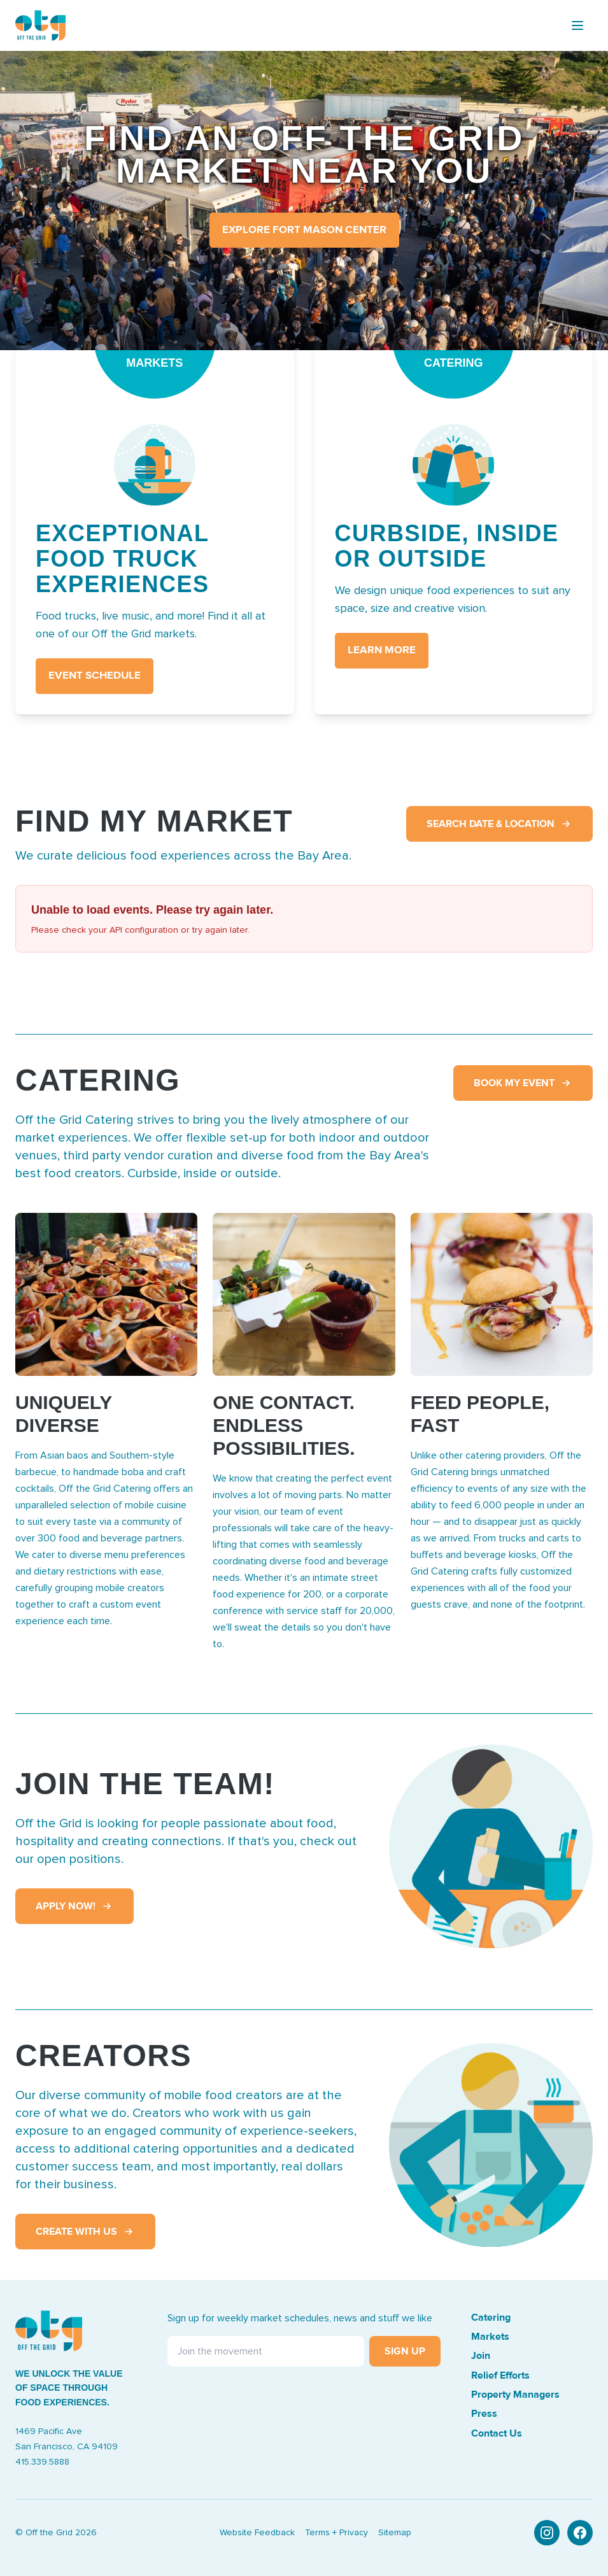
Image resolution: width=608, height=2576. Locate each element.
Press (484, 2413)
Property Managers (515, 2394)
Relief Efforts (500, 2375)
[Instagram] (547, 2532)
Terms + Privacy (336, 2532)
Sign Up (405, 2351)
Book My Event (523, 1083)
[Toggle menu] (577, 25)
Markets (490, 2336)
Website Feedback (257, 2532)
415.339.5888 (42, 2462)
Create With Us (85, 2231)
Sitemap (394, 2532)
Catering (491, 2317)
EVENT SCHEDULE (94, 676)
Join (480, 2355)
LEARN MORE (382, 650)
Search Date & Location (499, 823)
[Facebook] (580, 2532)
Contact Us (496, 2433)
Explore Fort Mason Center (304, 230)
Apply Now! (74, 1906)
